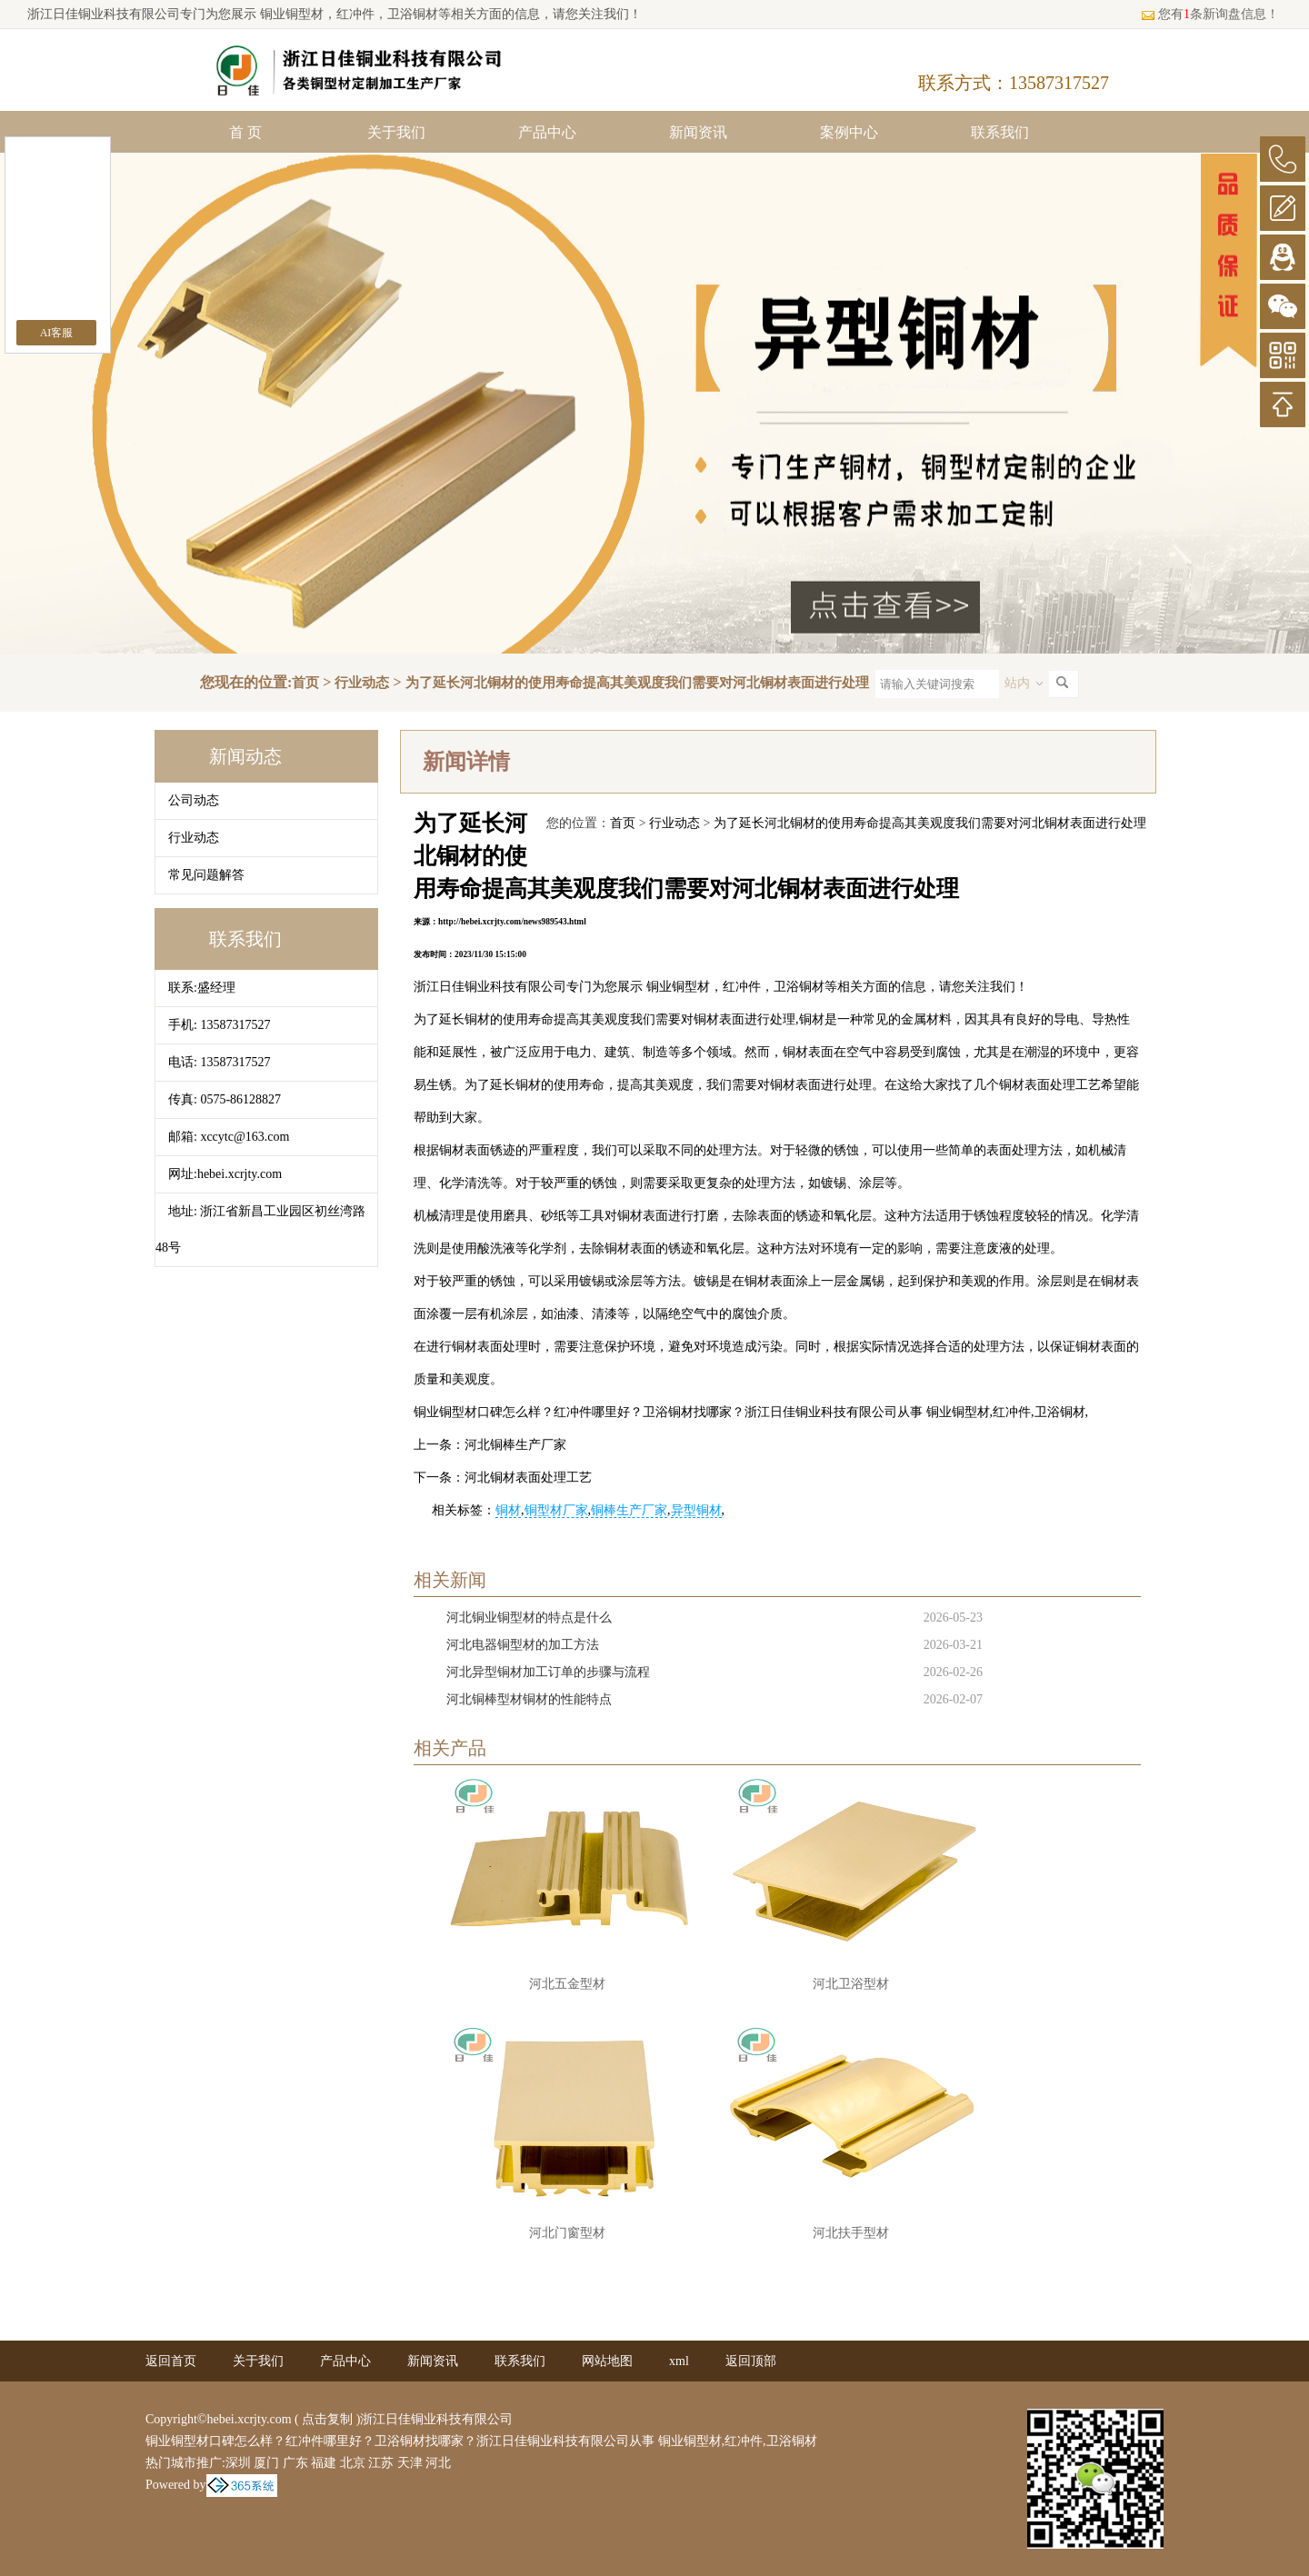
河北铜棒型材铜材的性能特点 (529, 1699)
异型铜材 (696, 1510)
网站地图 (607, 2361)
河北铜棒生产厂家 (515, 1445)
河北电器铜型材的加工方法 (522, 1645)
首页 (305, 682)
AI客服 (57, 332)
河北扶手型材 (851, 2233)
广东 (295, 2463)
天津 (410, 2463)
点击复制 (327, 2419)
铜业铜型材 (290, 14)
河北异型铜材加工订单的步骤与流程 (548, 1672)
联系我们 (1000, 132)
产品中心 (547, 132)
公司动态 (193, 800)
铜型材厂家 (556, 1510)
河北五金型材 (567, 1984)
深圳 (238, 2463)
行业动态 (362, 682)
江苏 (381, 2463)
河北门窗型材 (567, 2233)
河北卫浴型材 (851, 1984)
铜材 (508, 1510)
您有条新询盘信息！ (1210, 14)
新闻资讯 (698, 132)
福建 (323, 2463)
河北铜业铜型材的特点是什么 (529, 1617)
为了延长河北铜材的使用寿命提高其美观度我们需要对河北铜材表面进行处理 (637, 682)
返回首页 (170, 2361)
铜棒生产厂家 (629, 1510)
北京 (352, 2463)
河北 (438, 2463)
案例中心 (849, 132)
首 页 (245, 132)
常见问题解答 (206, 875)
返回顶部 (750, 2361)
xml (679, 2361)
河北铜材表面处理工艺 (528, 1477)
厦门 (266, 2463)
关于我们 (396, 132)
